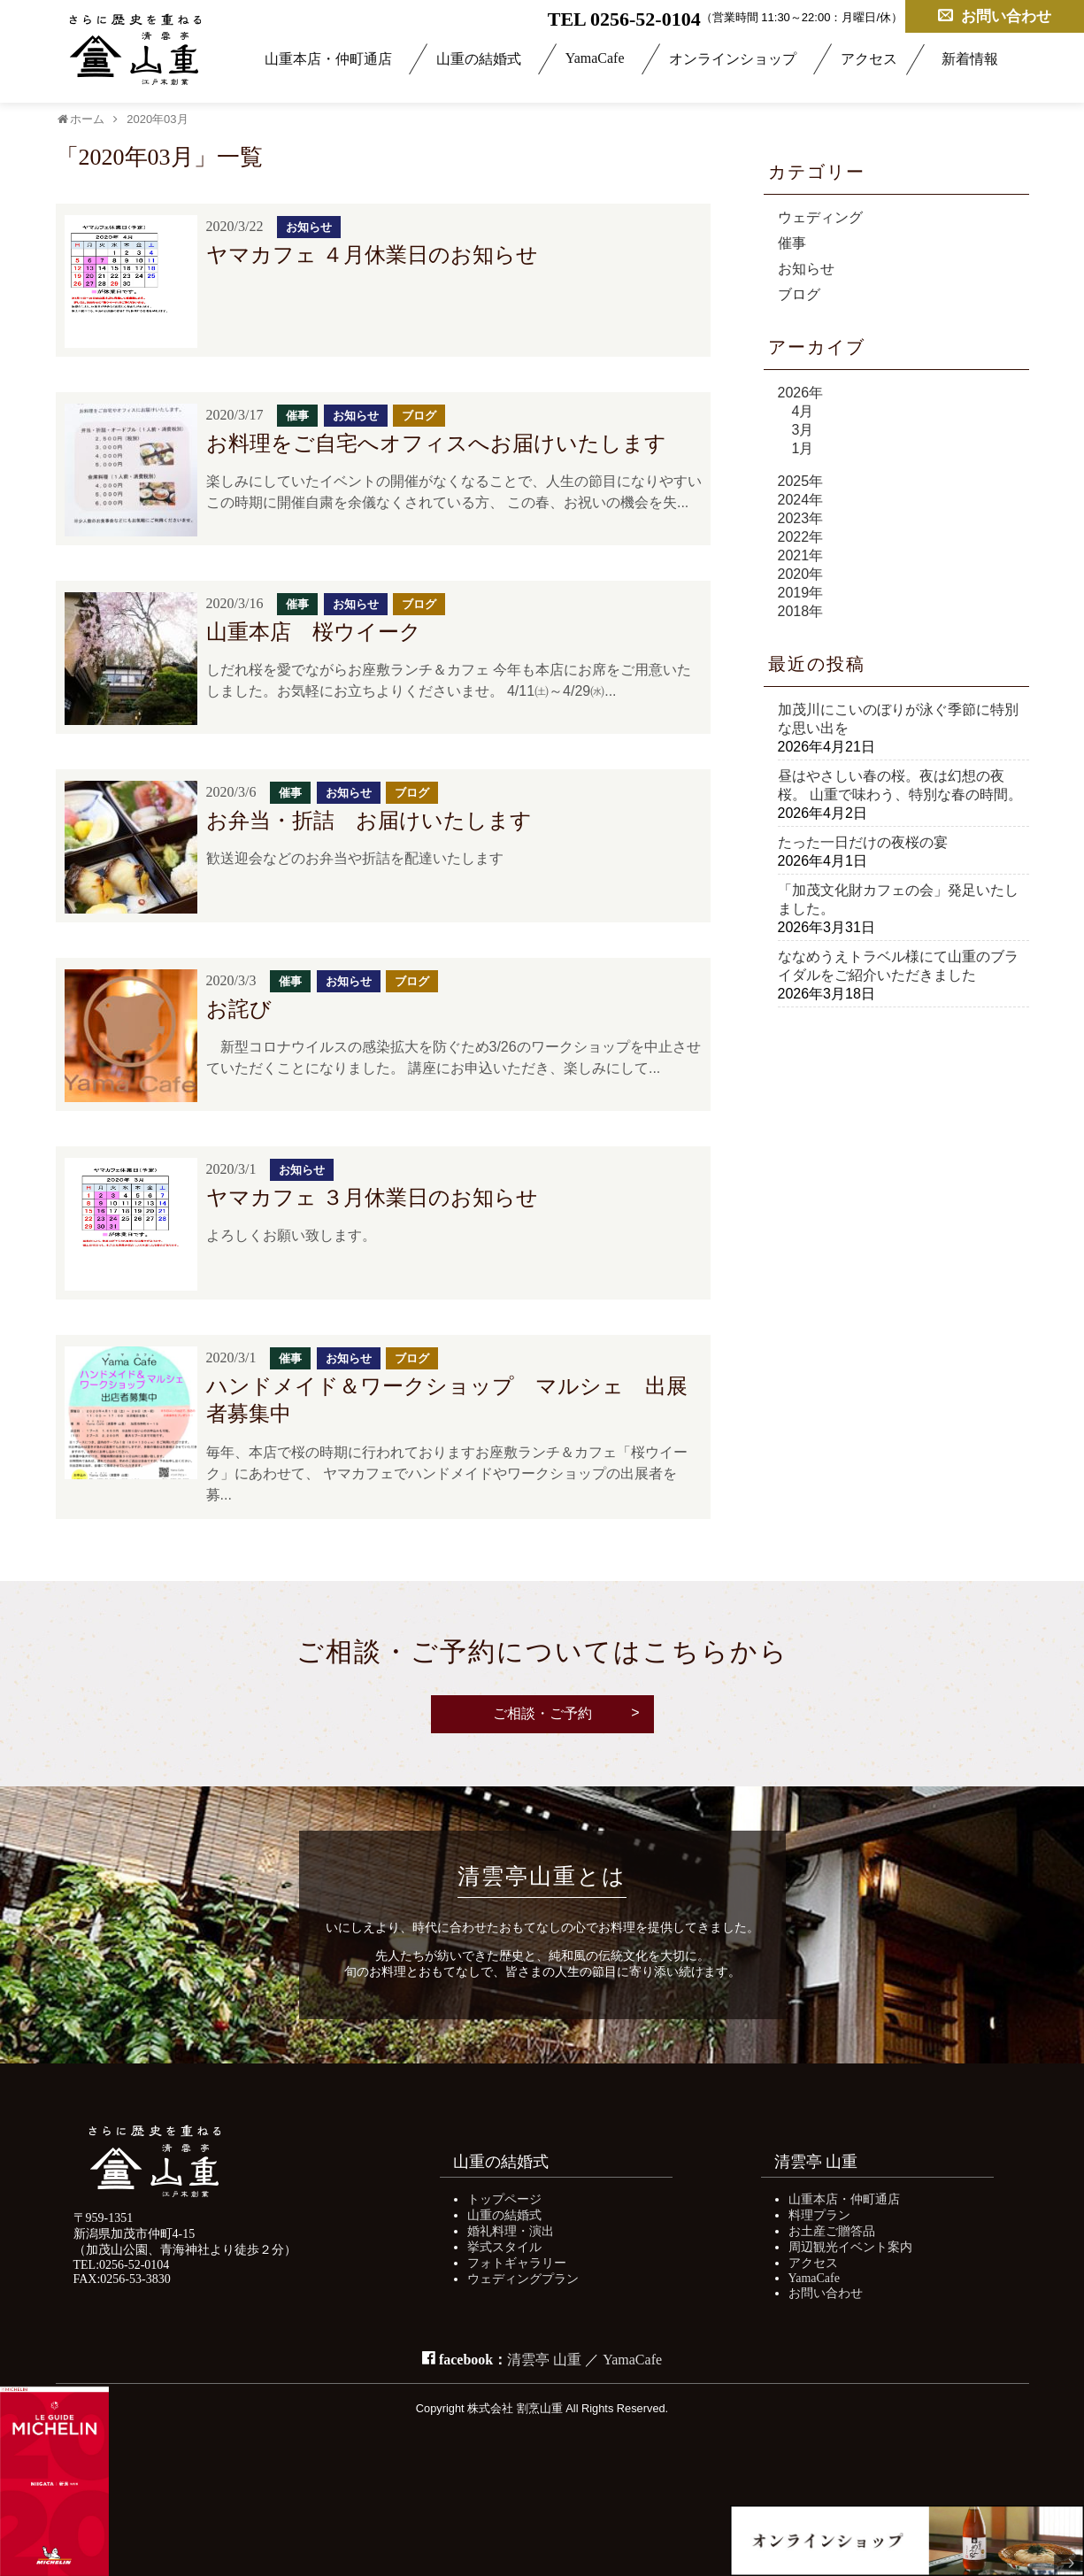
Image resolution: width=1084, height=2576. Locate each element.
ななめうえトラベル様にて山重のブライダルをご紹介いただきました (898, 966)
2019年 (801, 592)
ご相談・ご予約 (542, 1713)
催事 (792, 243)
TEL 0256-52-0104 (624, 18)
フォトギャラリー (516, 2263)
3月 (803, 429)
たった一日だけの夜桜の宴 (863, 842)
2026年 (801, 392)
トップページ (504, 2199)
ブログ (799, 294)
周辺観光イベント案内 (850, 2247)
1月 (803, 448)
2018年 (801, 611)
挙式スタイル (504, 2247)
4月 (803, 411)
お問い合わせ (994, 15)
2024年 (801, 499)
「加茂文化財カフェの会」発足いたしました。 (898, 899)
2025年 (801, 481)
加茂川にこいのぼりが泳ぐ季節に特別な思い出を (898, 719)
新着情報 (970, 58)
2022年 (801, 536)
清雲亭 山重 (544, 2359)
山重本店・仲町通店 (328, 58)
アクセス (869, 58)
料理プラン (819, 2215)
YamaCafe (595, 58)
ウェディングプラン (523, 2279)
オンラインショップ (732, 58)
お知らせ (806, 268)
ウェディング (820, 217)
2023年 (801, 518)
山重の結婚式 (478, 58)
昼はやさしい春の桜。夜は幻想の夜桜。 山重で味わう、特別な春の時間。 (900, 785)
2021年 (801, 555)
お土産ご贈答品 (831, 2231)
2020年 (801, 574)
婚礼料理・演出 (510, 2231)
